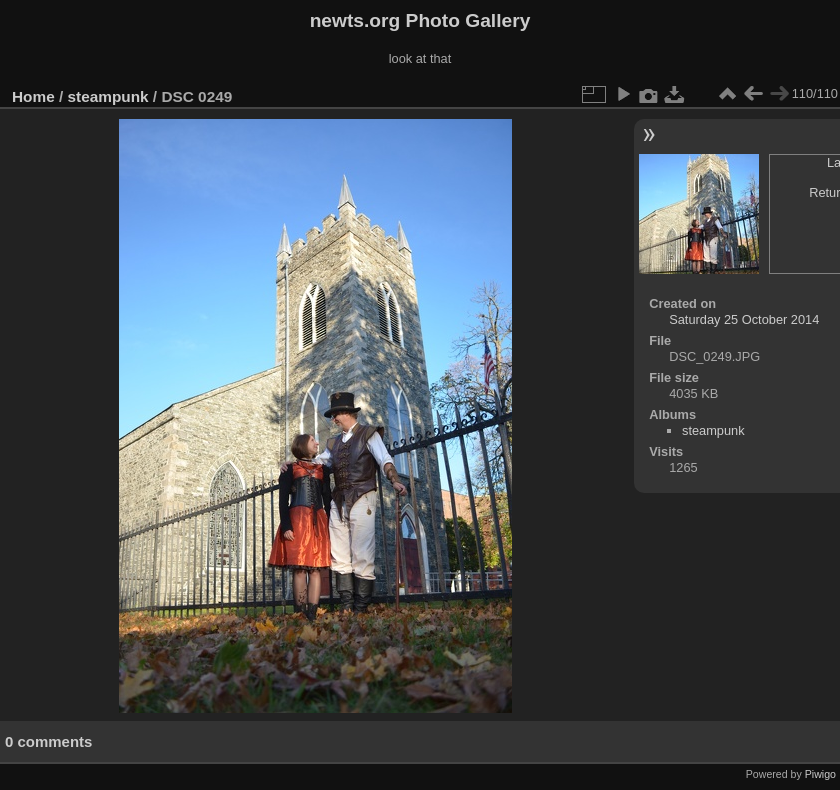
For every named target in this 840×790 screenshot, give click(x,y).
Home (33, 96)
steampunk (108, 96)
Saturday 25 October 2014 (744, 319)
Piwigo (820, 774)
